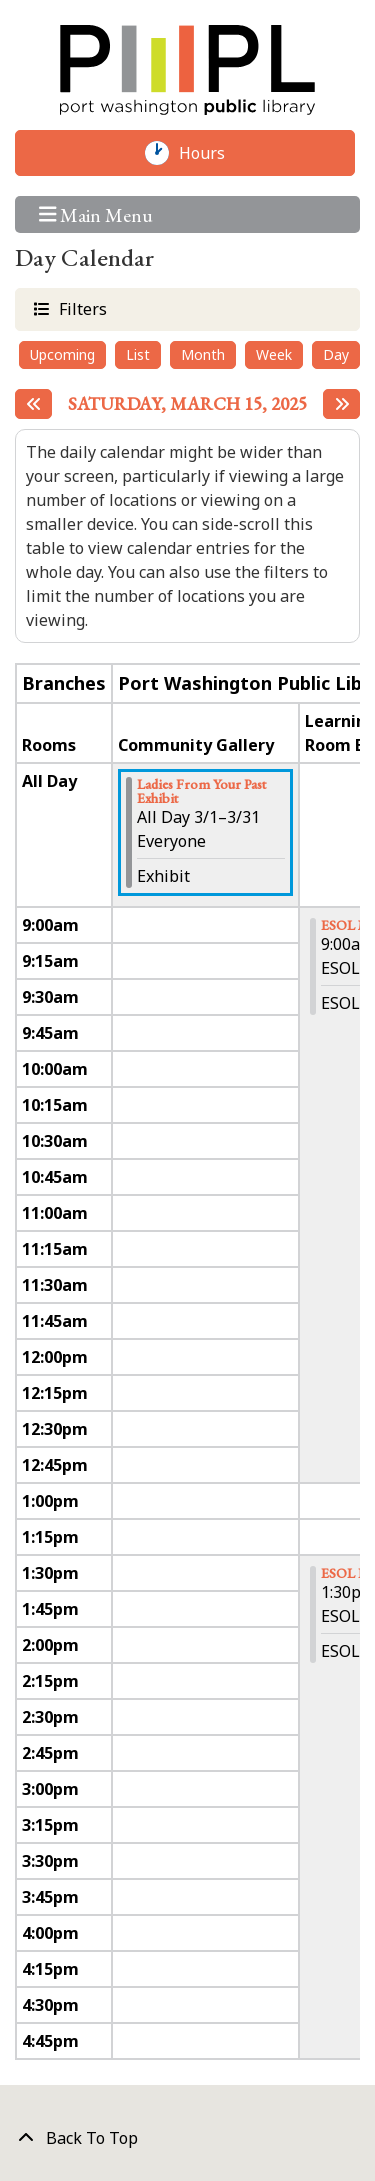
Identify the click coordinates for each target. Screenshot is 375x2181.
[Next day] (341, 404)
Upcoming (62, 354)
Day (336, 354)
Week (274, 354)
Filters (80, 308)
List (138, 354)
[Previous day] (33, 404)
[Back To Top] (187, 2138)
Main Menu (96, 214)
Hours (212, 153)
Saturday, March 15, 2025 (187, 404)
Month (203, 354)
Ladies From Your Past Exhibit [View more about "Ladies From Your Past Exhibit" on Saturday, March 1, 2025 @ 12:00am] (201, 791)
